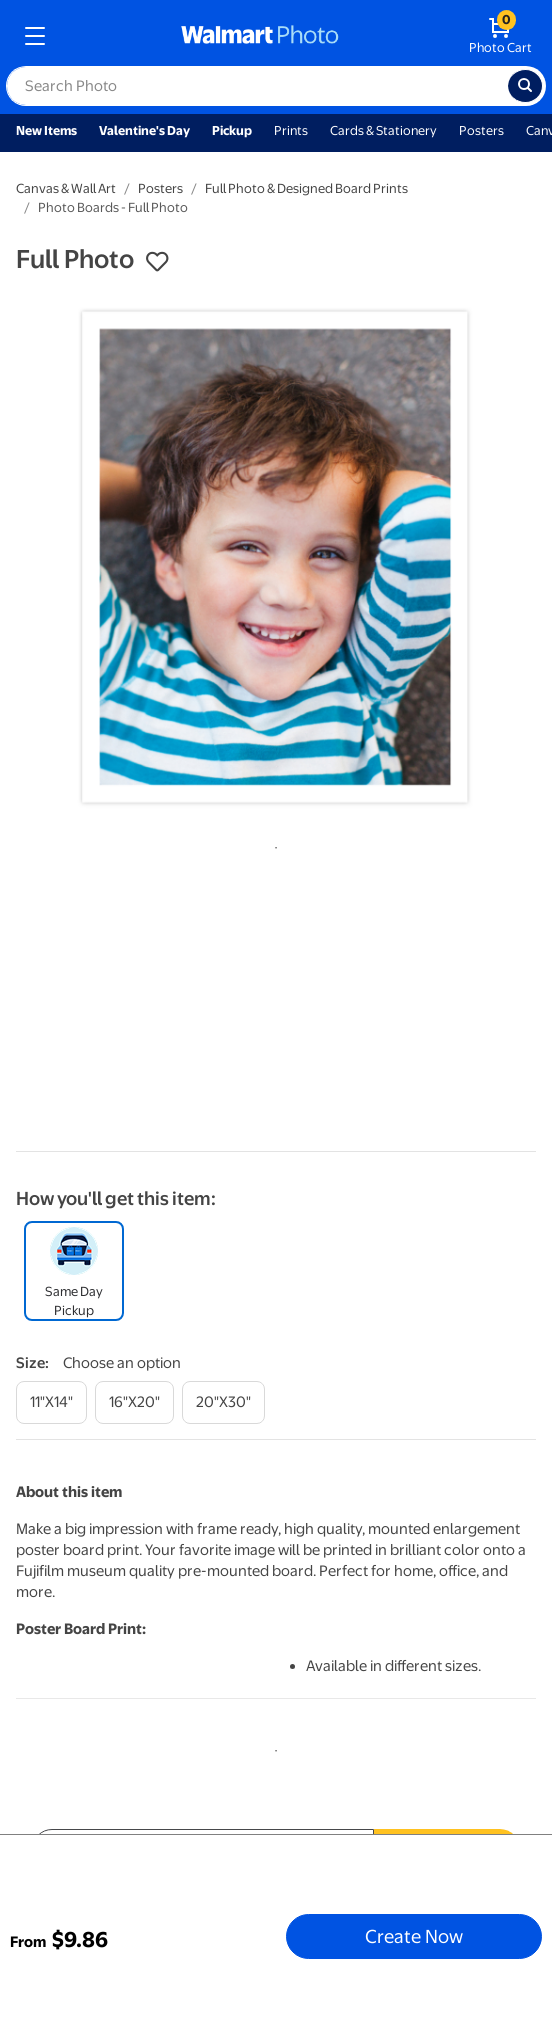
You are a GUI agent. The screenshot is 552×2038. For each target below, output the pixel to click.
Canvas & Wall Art (66, 188)
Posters (481, 130)
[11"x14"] (51, 1402)
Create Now (414, 1936)
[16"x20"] (134, 1402)
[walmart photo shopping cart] (500, 36)
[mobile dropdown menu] (35, 36)
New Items (46, 130)
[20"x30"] (223, 1402)
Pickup (232, 130)
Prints (291, 130)
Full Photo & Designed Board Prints (306, 188)
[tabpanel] (276, 558)
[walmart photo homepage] (260, 36)
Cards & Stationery (383, 130)
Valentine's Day (144, 130)
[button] (157, 262)
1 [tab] (272, 844)
